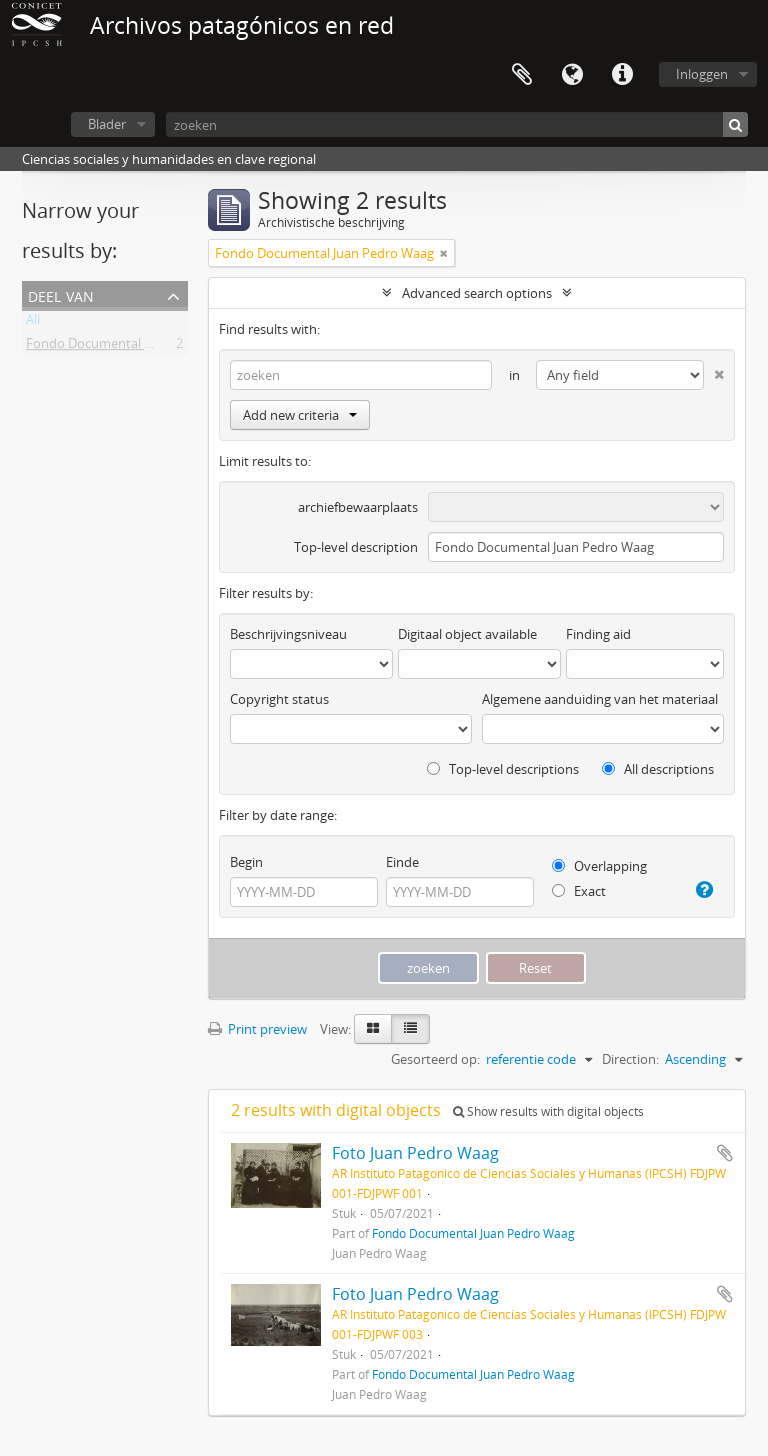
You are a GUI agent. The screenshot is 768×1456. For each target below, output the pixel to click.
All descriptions (658, 769)
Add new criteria (300, 415)
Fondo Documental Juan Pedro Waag (135, 347)
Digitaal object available (467, 634)
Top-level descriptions (503, 769)
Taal (572, 75)
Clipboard (522, 75)
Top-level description (356, 547)
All (33, 323)
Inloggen (702, 74)
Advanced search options (477, 293)
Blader (107, 124)
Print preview (257, 1029)
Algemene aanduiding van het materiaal (600, 699)
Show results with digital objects (548, 1111)
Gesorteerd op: (435, 1059)
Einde (402, 862)
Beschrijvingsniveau (288, 634)
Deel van (61, 294)
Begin (246, 862)
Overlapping (599, 866)
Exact (579, 891)
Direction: (630, 1059)
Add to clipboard (725, 1153)
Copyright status (279, 699)
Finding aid (598, 634)
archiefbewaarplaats (358, 507)
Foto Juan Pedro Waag (415, 1153)
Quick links (622, 75)
